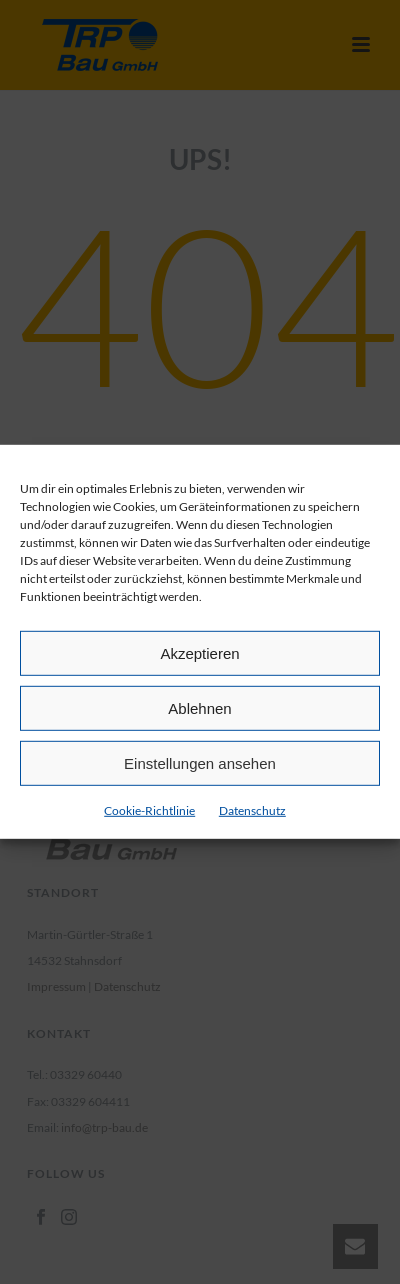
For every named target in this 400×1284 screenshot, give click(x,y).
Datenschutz (252, 810)
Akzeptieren (199, 652)
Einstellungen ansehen (200, 762)
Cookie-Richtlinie (149, 810)
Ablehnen (199, 707)
